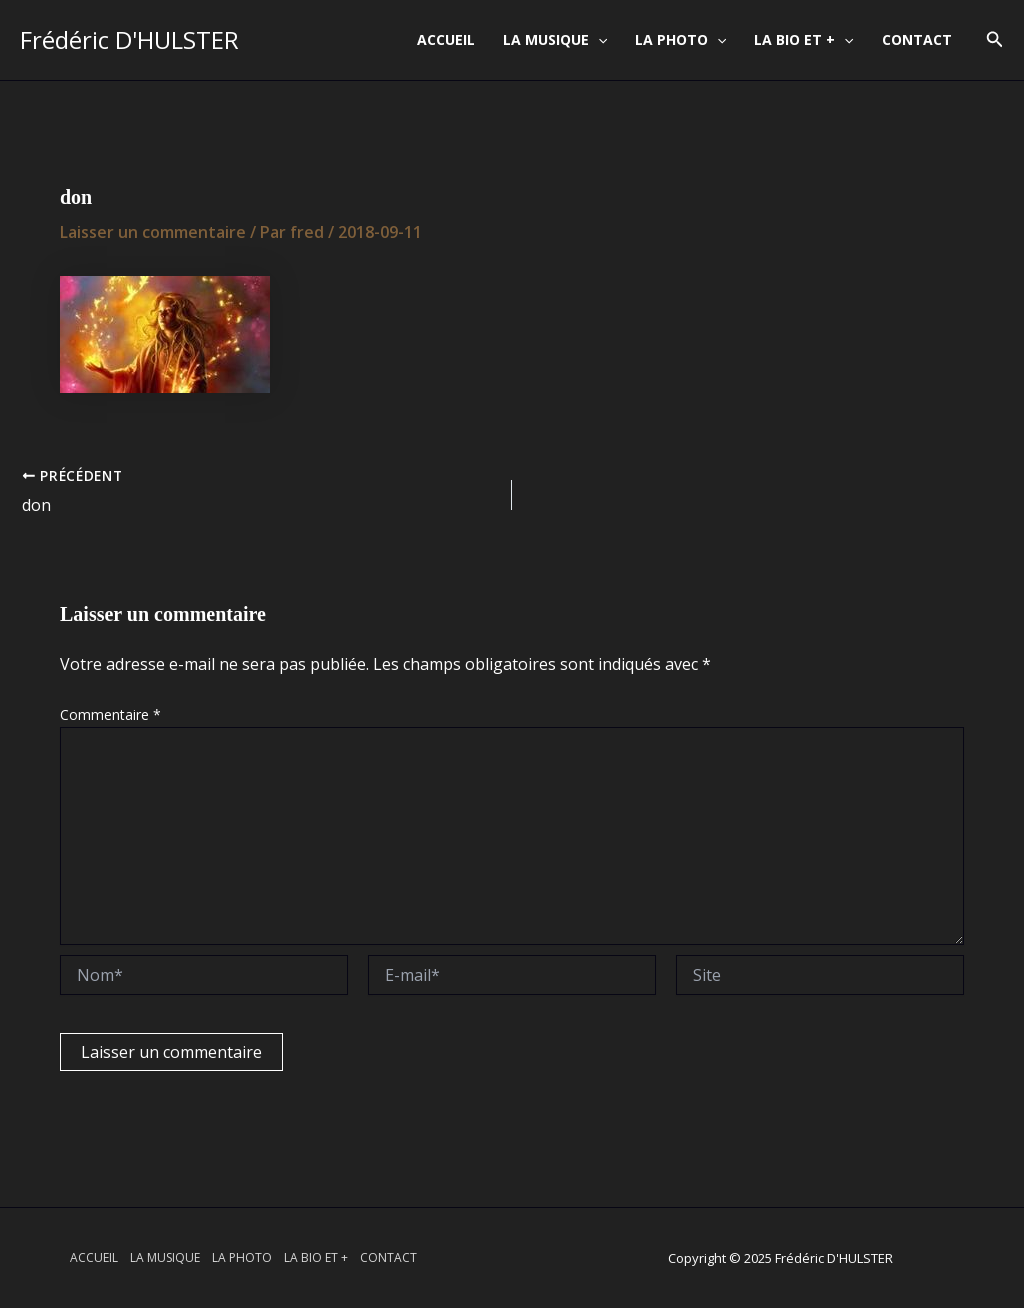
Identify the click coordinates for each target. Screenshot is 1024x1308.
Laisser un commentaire (153, 232)
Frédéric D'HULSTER (129, 39)
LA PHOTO (680, 40)
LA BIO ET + (803, 40)
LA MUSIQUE (555, 40)
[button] (995, 40)
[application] (598, 40)
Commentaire (110, 714)
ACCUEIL (446, 39)
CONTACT (917, 39)
